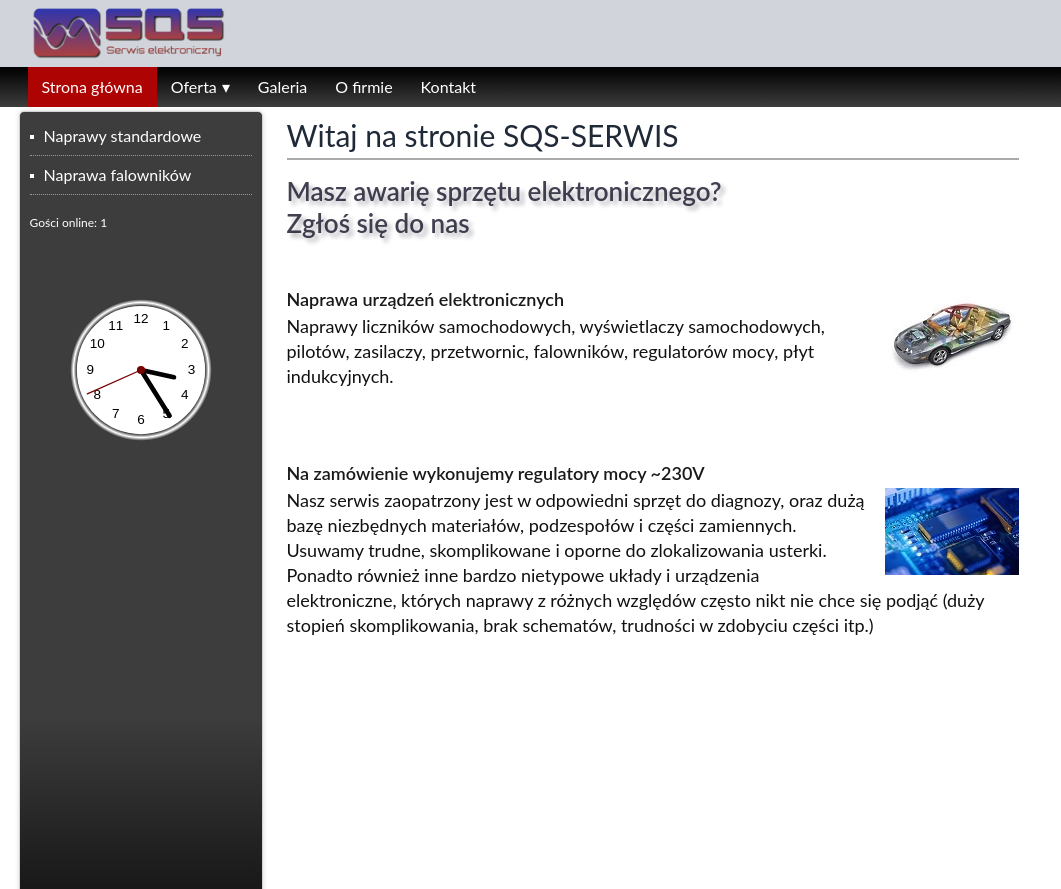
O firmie (363, 86)
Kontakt (448, 86)
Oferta (194, 86)
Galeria (282, 86)
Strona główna (92, 86)
